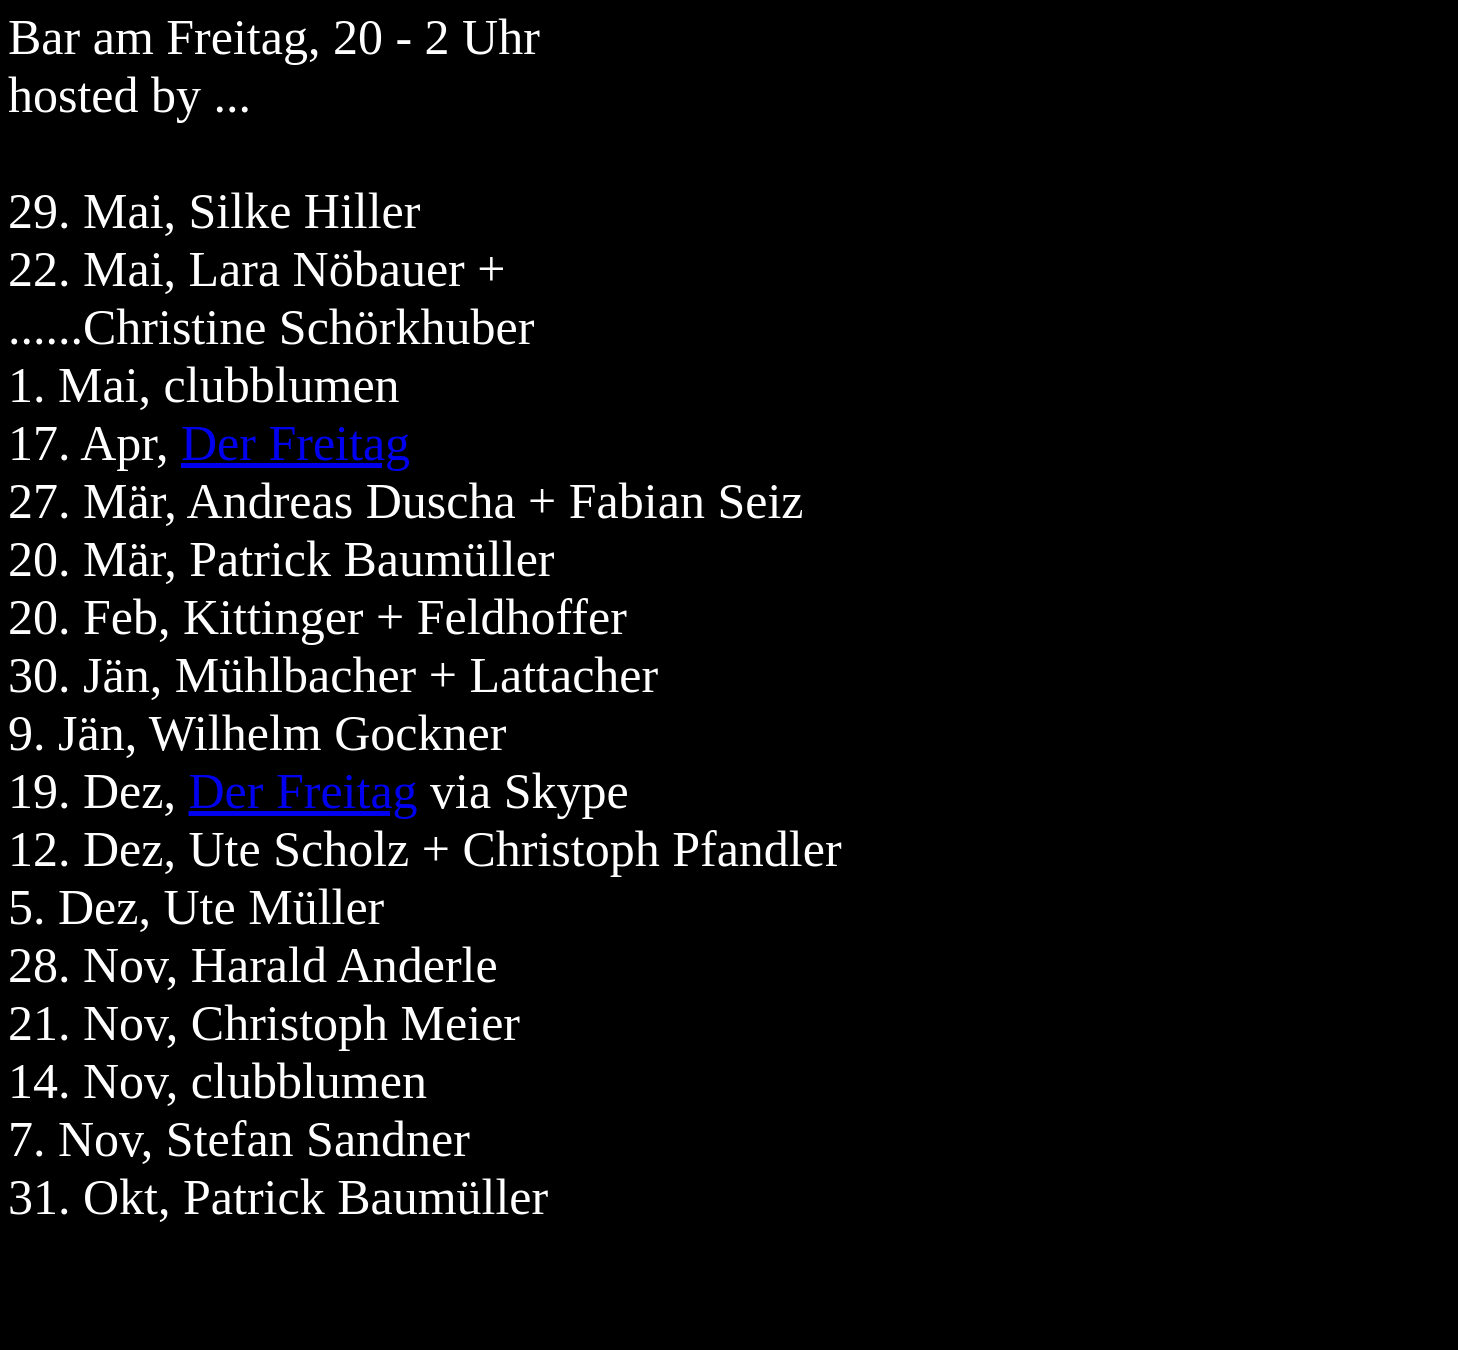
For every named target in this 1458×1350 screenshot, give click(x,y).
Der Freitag (295, 443)
